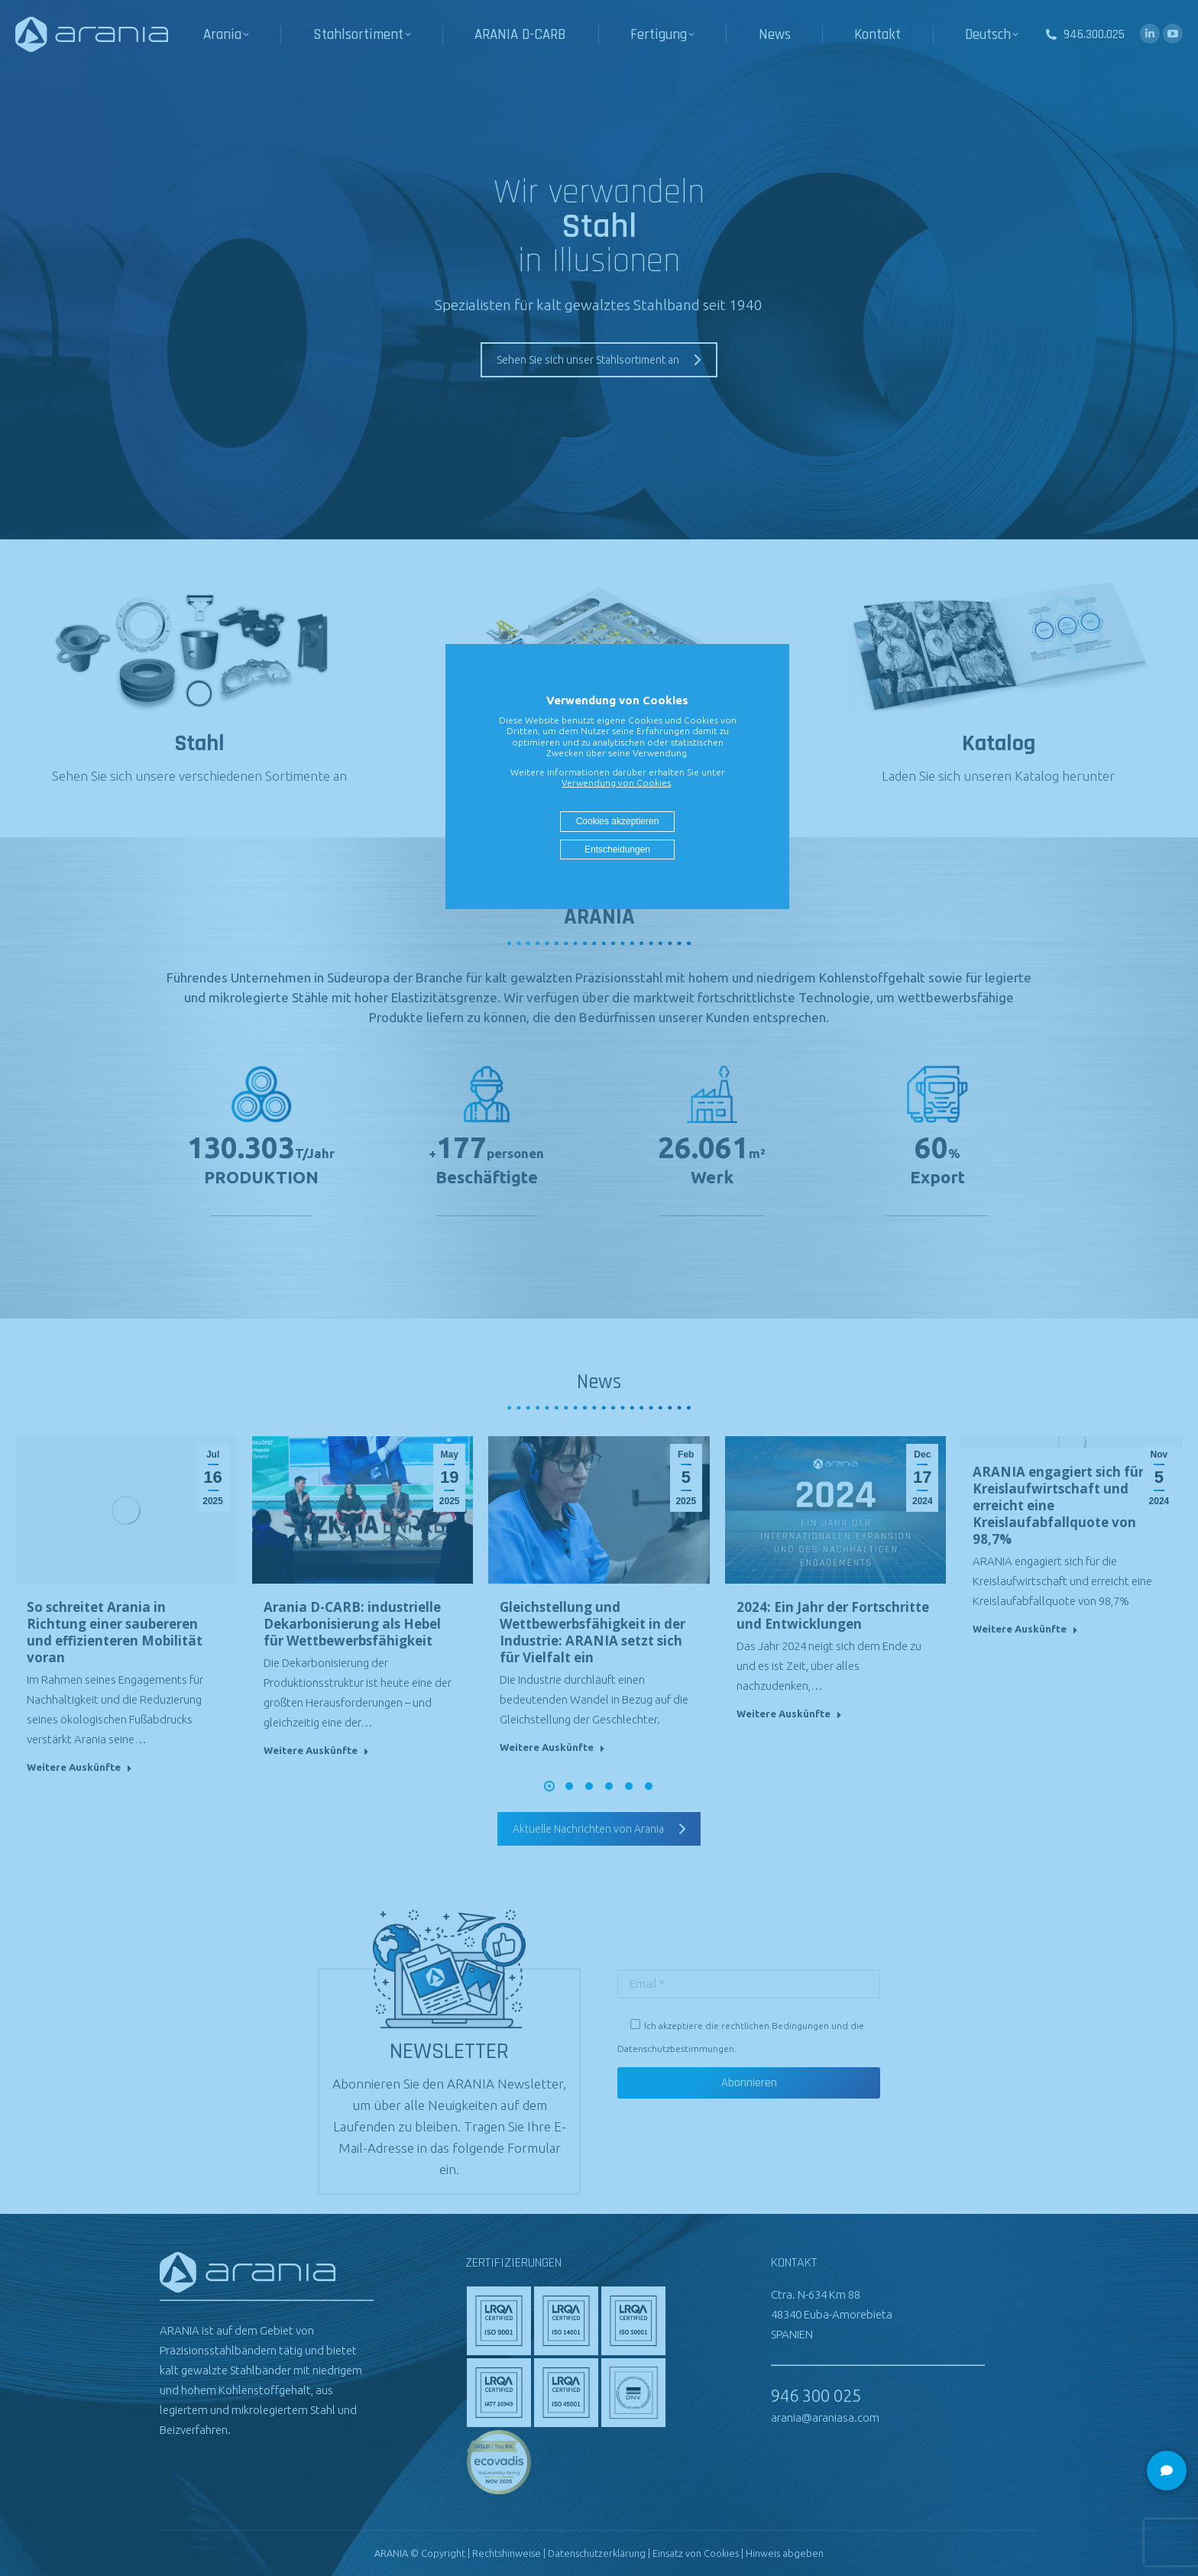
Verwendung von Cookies (616, 783)
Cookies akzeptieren (617, 821)
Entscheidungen (617, 849)
